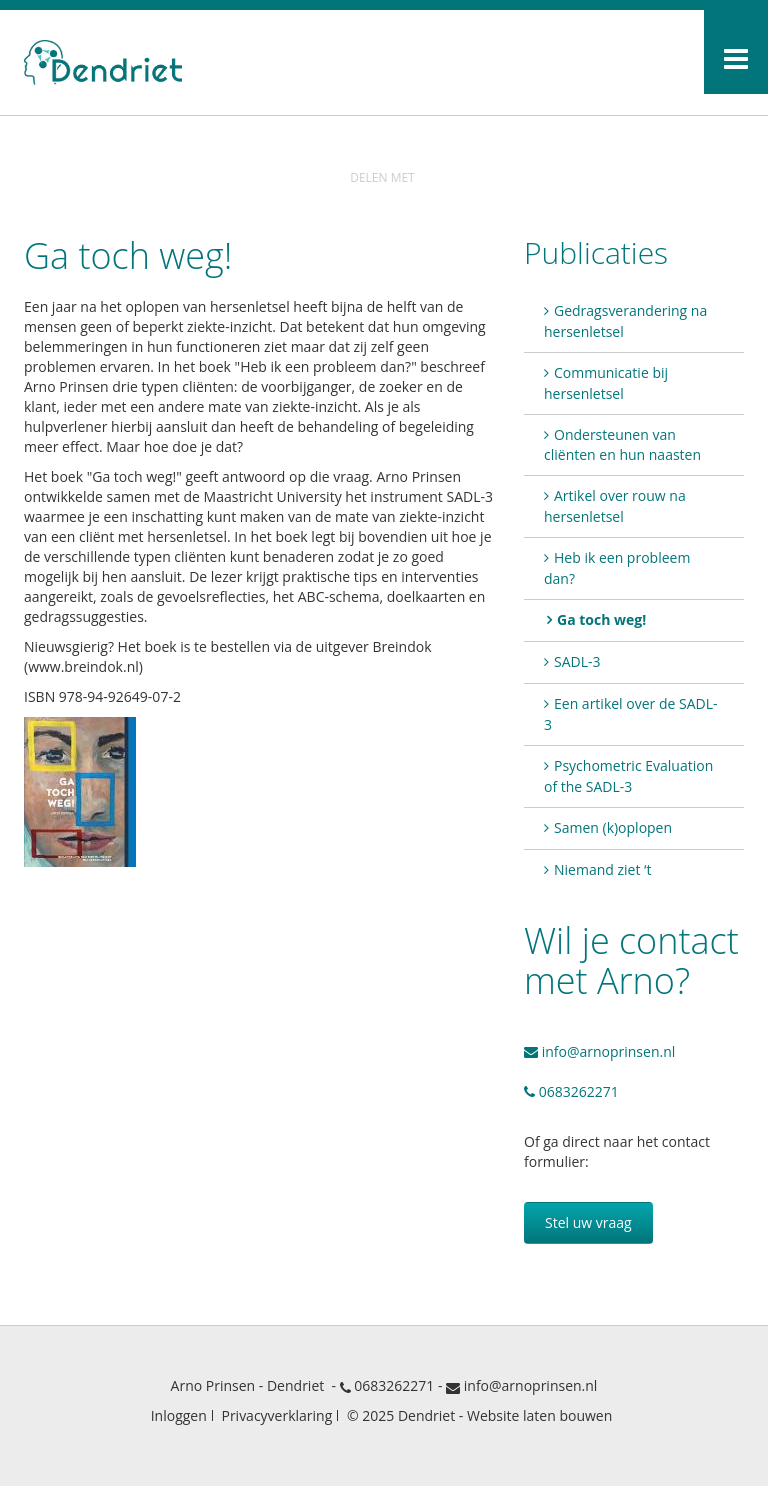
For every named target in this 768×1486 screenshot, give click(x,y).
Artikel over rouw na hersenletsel (615, 506)
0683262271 (571, 1091)
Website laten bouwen (539, 1415)
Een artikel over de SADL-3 (630, 714)
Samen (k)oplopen (613, 827)
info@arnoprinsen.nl (599, 1051)
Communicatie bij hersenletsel (606, 383)
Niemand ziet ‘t (602, 869)
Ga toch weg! (601, 619)
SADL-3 (577, 661)
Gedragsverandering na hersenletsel (625, 321)
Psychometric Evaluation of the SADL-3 (628, 776)
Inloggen (179, 1415)
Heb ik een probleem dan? (617, 568)
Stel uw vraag (588, 1222)
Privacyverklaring (276, 1415)
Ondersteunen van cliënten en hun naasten (622, 445)
